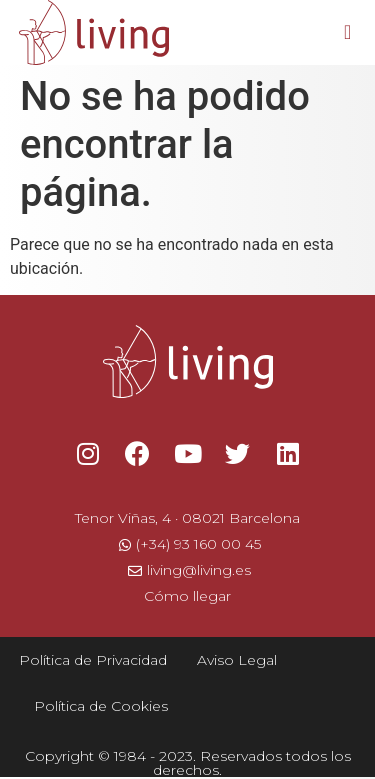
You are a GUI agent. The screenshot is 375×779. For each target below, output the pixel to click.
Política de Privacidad (93, 660)
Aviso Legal (237, 660)
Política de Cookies (101, 706)
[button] (347, 32)
